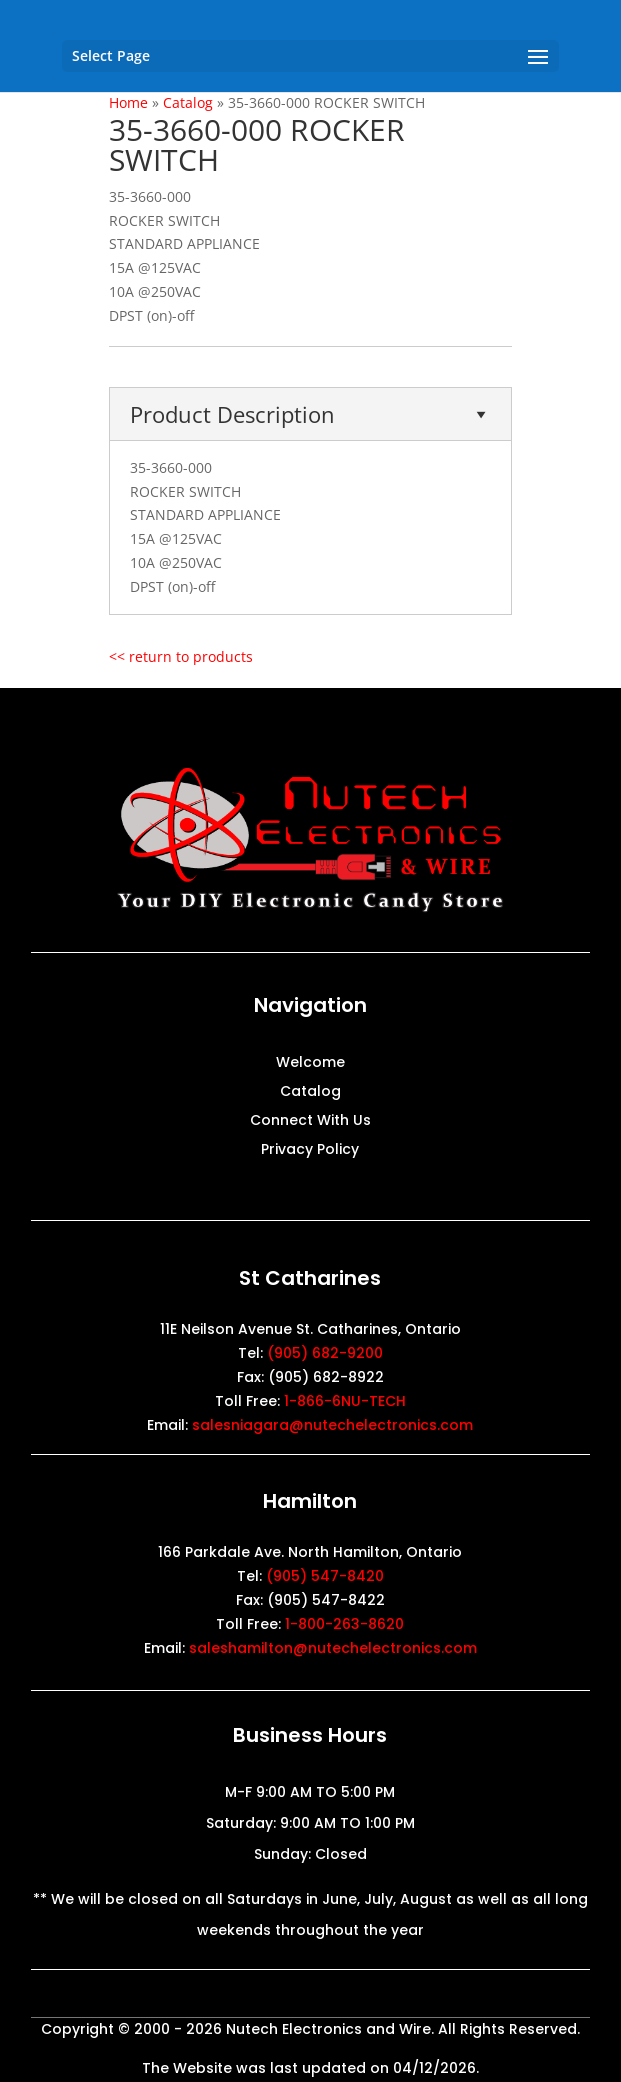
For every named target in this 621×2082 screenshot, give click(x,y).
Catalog (310, 1092)
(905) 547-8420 (325, 1576)
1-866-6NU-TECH (345, 1401)
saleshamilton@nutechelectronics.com (333, 1648)
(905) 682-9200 (325, 1353)
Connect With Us (310, 1121)
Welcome (310, 1063)
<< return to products (181, 656)
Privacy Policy (310, 1150)
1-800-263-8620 (344, 1624)
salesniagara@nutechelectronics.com (332, 1425)
